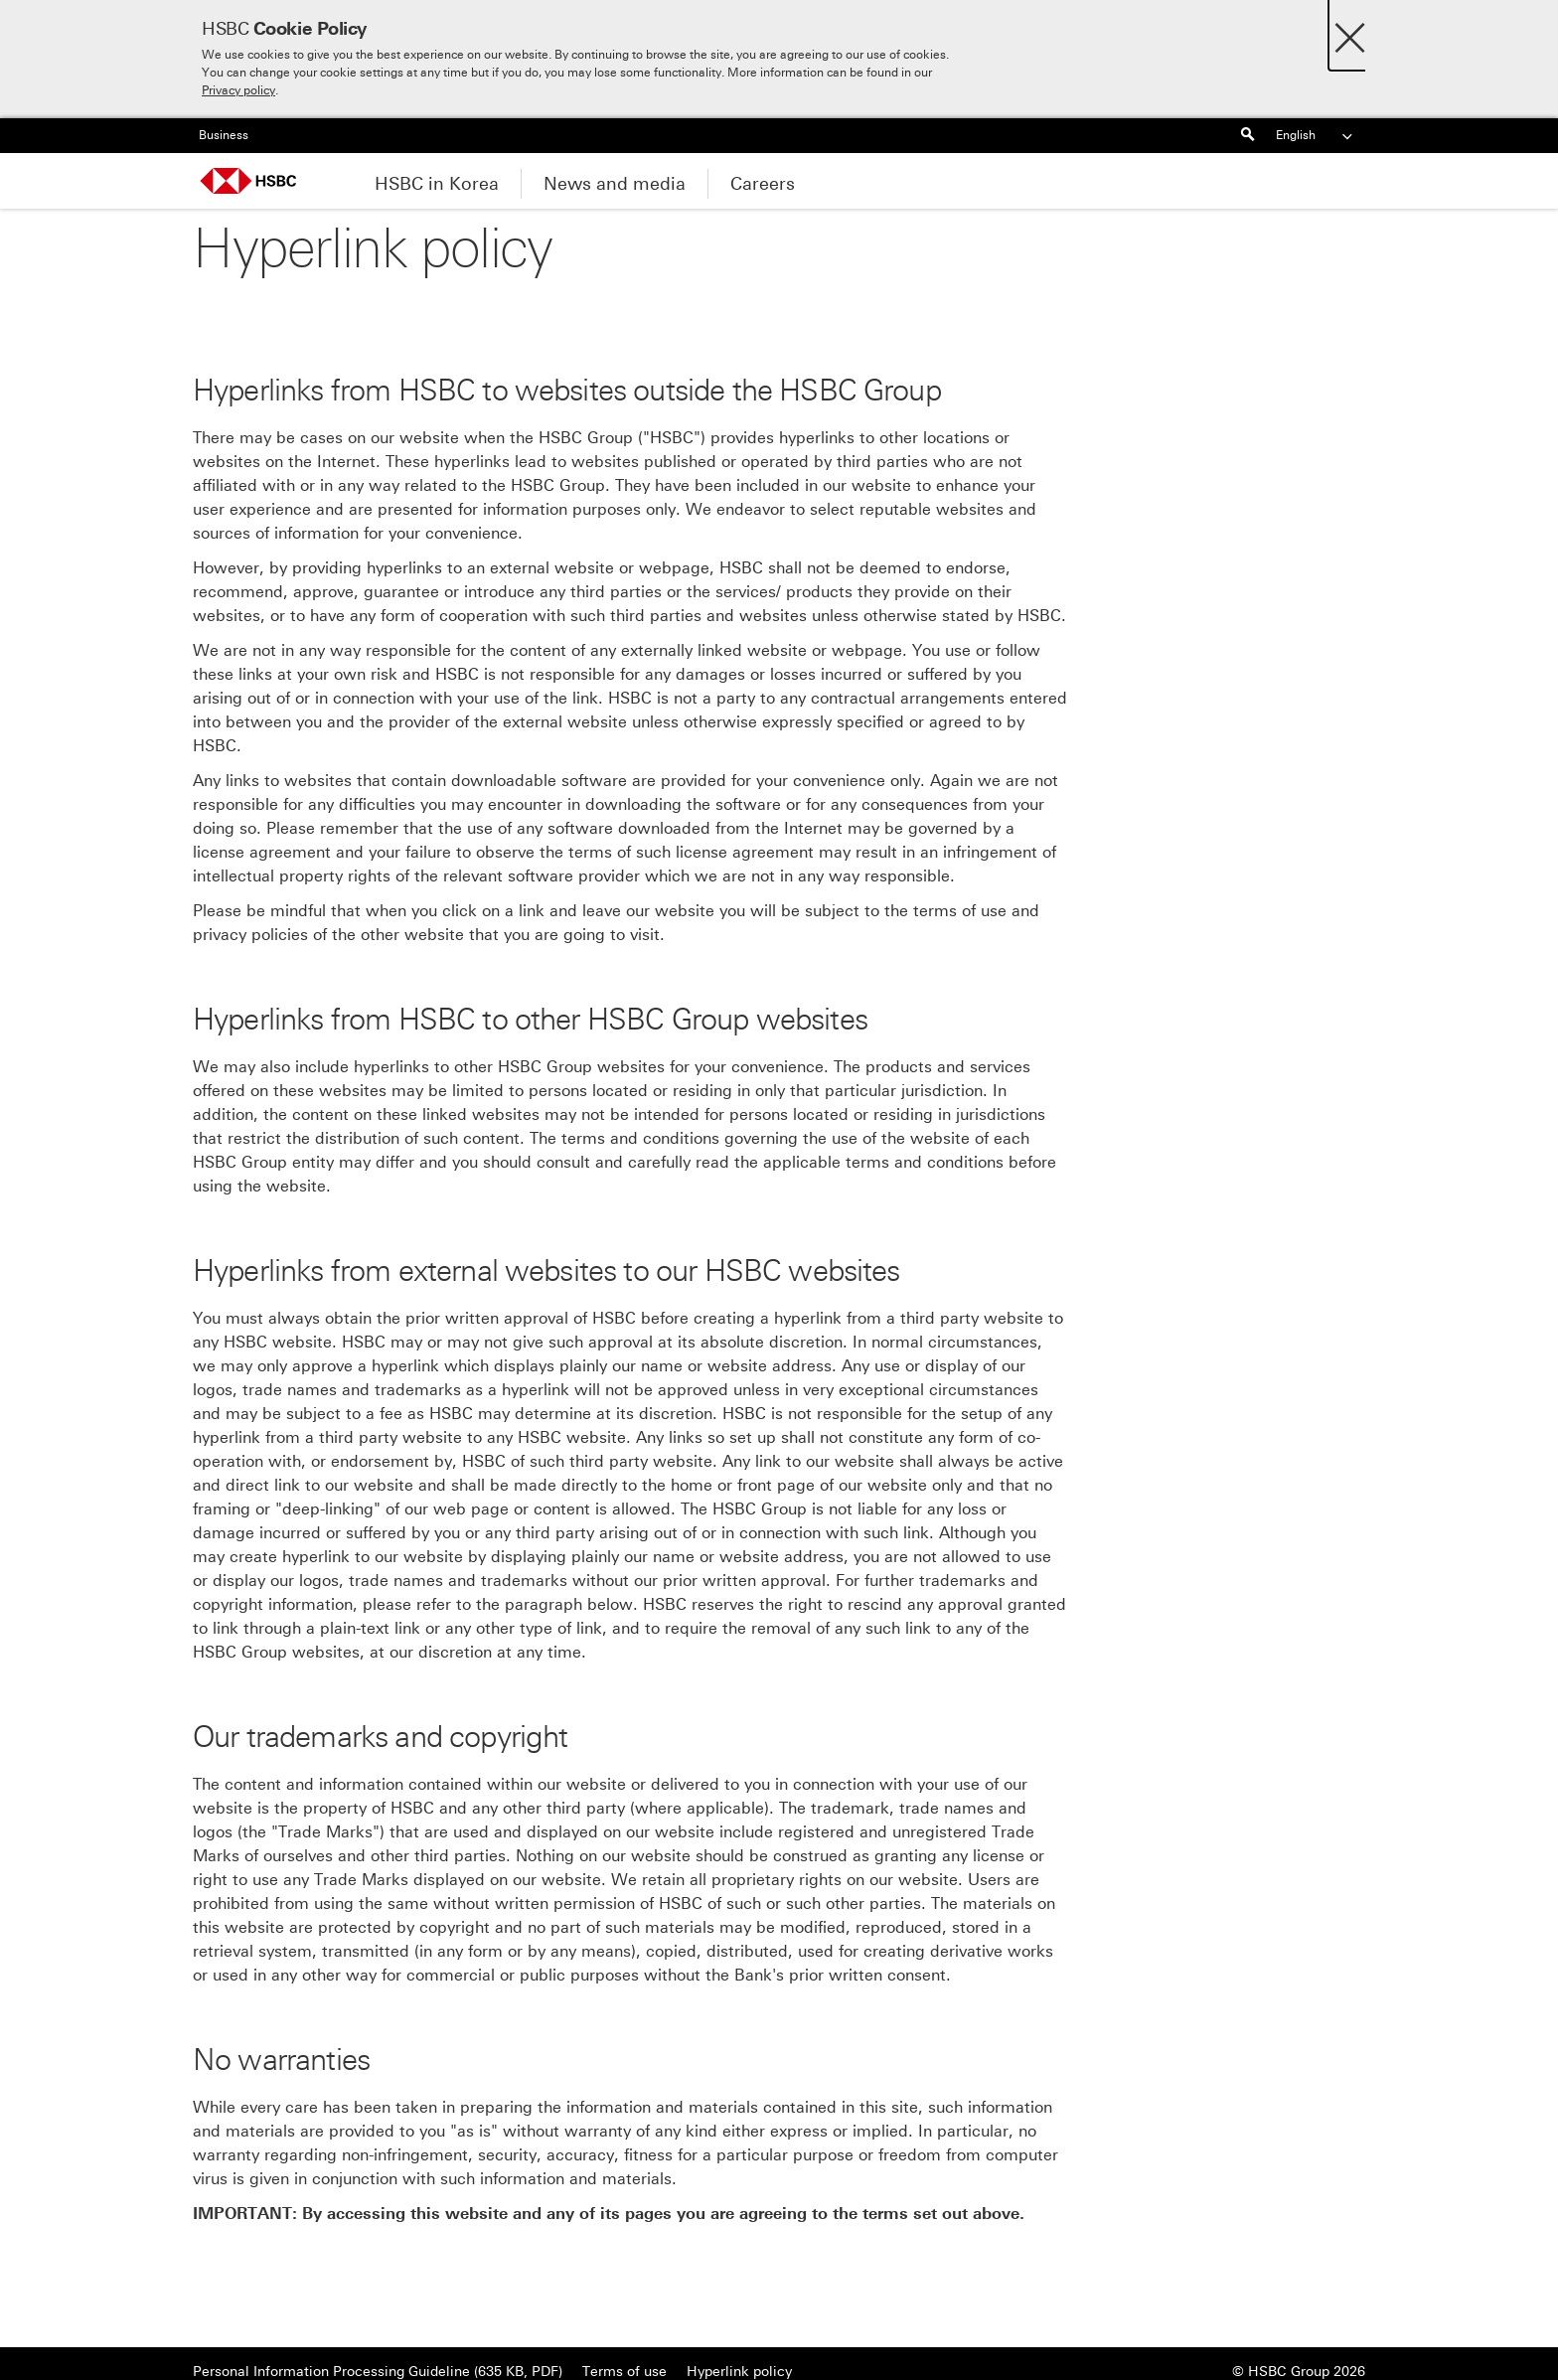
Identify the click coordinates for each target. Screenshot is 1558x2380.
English (1315, 135)
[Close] (1349, 32)
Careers (762, 184)
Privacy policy (238, 90)
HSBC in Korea (437, 184)
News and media (615, 184)
